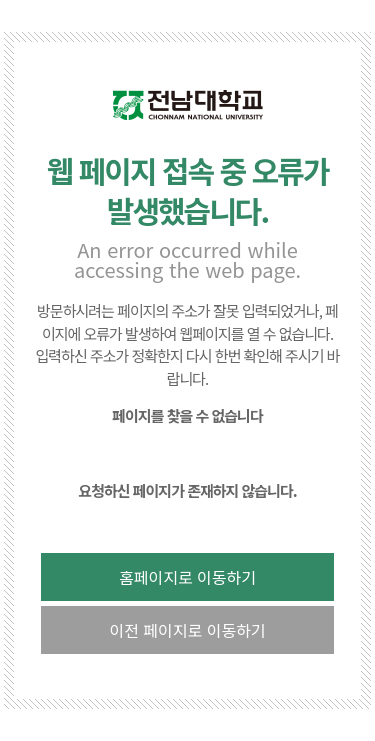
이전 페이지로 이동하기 (187, 630)
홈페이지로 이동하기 (187, 577)
